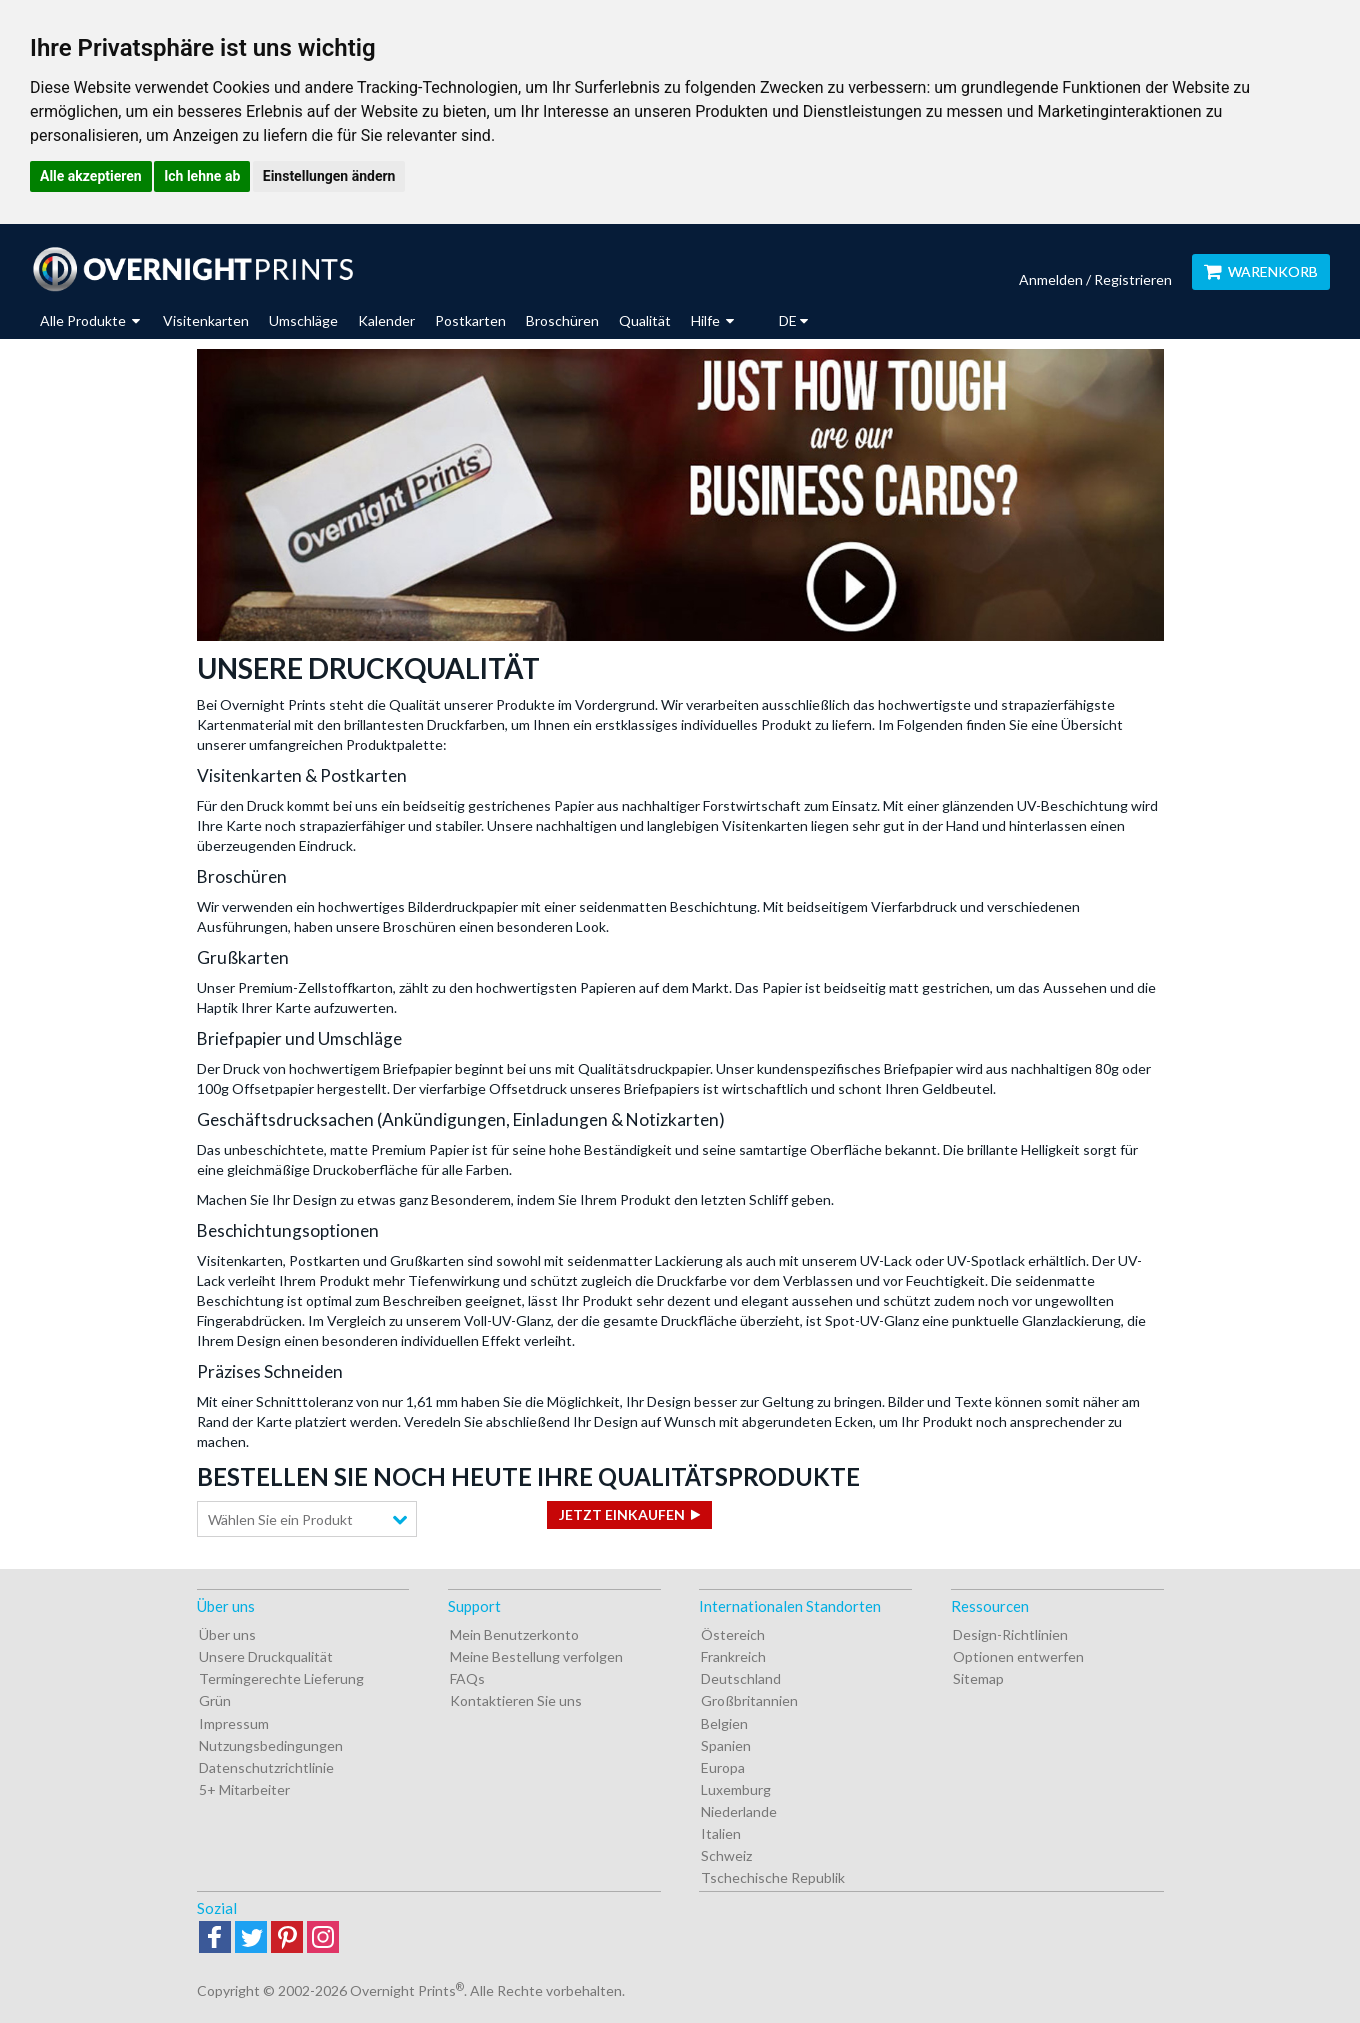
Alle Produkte (90, 320)
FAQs (467, 1678)
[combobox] (307, 1519)
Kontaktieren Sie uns (516, 1700)
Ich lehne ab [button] (202, 176)
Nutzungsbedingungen (271, 1745)
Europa (723, 1767)
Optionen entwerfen (1018, 1656)
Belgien (724, 1723)
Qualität (645, 320)
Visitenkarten (206, 320)
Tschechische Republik (773, 1877)
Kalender (386, 320)
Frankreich (733, 1656)
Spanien (726, 1745)
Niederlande (739, 1811)
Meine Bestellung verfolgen (536, 1656)
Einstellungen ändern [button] (329, 176)
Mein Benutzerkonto (514, 1634)
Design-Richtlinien (1010, 1634)
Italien (721, 1833)
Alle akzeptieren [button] (91, 176)
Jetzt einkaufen (622, 1514)
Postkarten (470, 320)
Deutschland (741, 1678)
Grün (215, 1700)
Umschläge (303, 320)
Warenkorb (1261, 271)
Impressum (234, 1723)
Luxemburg (736, 1789)
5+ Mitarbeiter (244, 1789)
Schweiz (726, 1855)
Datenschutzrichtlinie (266, 1767)
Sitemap (978, 1678)
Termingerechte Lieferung (281, 1678)
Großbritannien (749, 1700)
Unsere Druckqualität (266, 1656)
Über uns (227, 1634)
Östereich (733, 1634)
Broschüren (562, 320)
